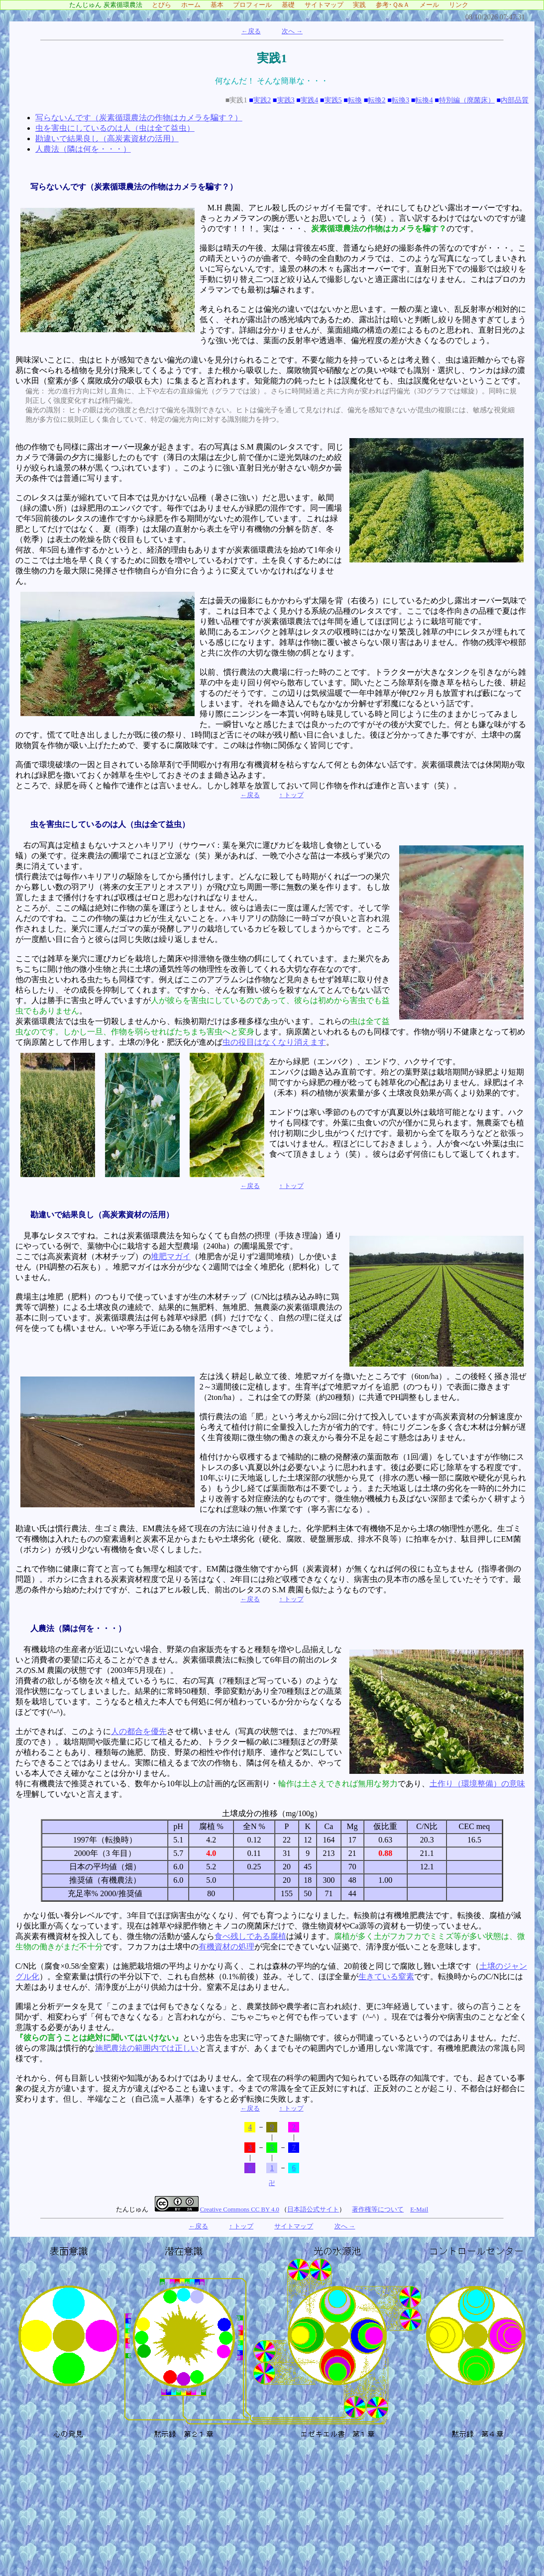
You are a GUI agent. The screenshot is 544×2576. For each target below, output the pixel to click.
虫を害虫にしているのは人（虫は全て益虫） (115, 128)
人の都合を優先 (139, 1731)
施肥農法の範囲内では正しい (147, 2048)
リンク (462, 4)
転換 (355, 100)
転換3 (400, 100)
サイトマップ (327, 4)
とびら (165, 4)
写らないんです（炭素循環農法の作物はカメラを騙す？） (138, 117)
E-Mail (419, 2209)
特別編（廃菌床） (467, 100)
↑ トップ (291, 795)
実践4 (309, 100)
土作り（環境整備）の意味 (477, 1783)
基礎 (291, 4)
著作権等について (378, 2209)
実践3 (286, 100)
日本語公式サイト (313, 2209)
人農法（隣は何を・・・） (83, 149)
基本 (220, 4)
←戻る (251, 31)
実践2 (262, 100)
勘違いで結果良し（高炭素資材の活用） (107, 138)
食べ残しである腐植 (250, 1936)
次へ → (292, 31)
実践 (362, 4)
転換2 (376, 100)
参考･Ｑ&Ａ (396, 4)
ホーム (194, 4)
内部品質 (515, 100)
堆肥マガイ (171, 1256)
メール (432, 4)
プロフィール (255, 4)
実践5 (333, 100)
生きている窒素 (386, 1976)
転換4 (424, 100)
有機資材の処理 (226, 1946)
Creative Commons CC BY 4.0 (239, 2209)
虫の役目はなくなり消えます (274, 1042)
